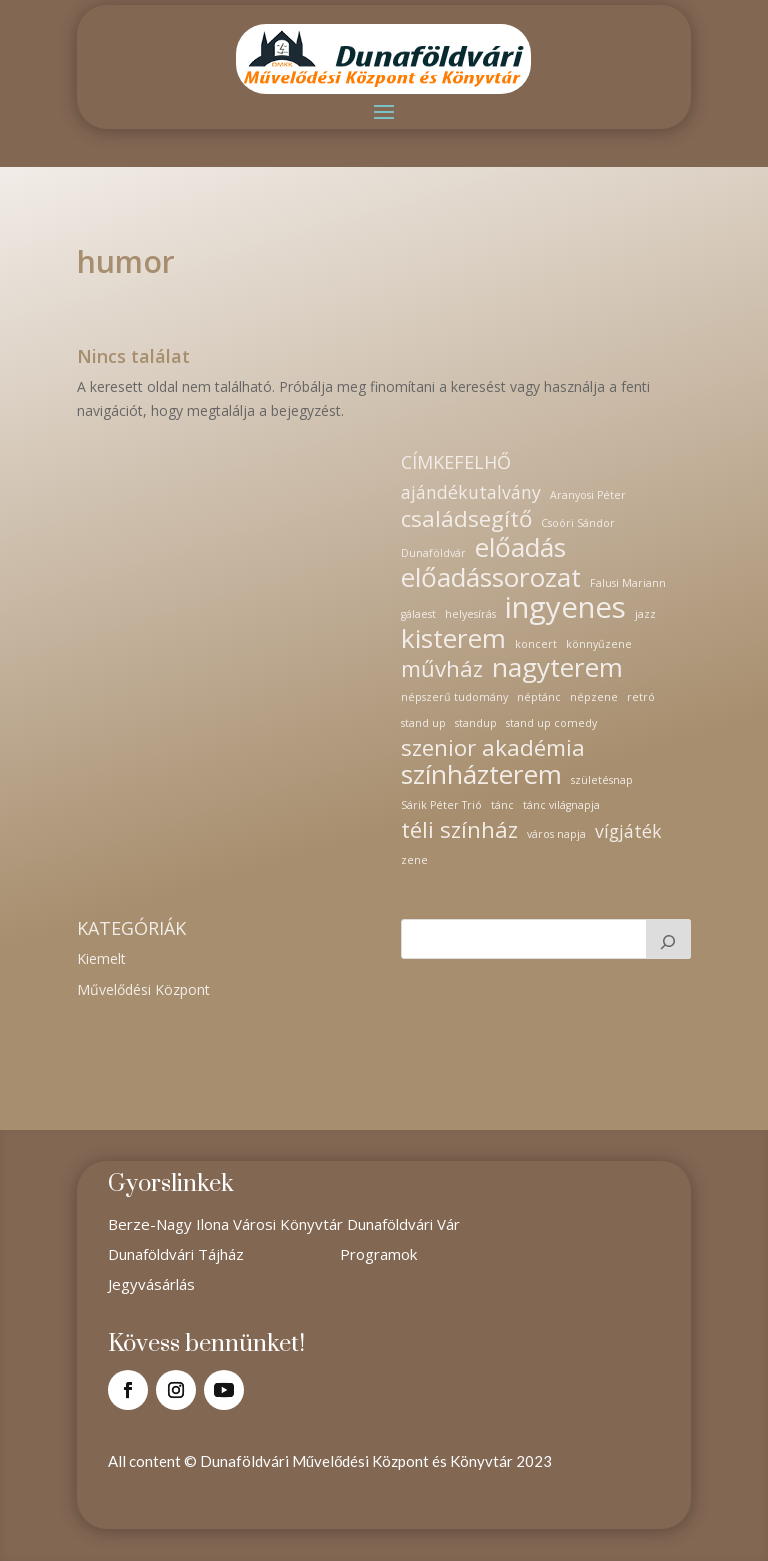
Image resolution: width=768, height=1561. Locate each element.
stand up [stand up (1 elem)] (423, 723)
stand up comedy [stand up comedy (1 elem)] (551, 723)
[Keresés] (669, 939)
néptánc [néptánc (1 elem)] (539, 697)
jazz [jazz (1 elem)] (645, 614)
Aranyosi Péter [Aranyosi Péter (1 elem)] (588, 495)
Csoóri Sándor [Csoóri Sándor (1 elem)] (578, 523)
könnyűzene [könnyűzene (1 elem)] (599, 644)
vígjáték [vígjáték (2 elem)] (628, 831)
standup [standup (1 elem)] (476, 723)
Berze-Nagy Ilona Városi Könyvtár (227, 1224)
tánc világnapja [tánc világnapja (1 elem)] (561, 805)
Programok (378, 1254)
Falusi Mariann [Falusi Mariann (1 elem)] (628, 583)
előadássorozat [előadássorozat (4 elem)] (491, 578)
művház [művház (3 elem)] (442, 669)
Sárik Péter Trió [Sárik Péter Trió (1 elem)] (441, 805)
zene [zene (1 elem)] (414, 860)
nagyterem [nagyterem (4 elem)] (557, 668)
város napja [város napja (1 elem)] (556, 834)
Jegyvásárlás (151, 1284)
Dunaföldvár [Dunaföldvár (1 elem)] (433, 553)
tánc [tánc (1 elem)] (502, 805)
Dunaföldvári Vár (403, 1224)
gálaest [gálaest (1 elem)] (418, 614)
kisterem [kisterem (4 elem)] (453, 639)
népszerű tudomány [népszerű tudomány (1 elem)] (454, 697)
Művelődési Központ (143, 989)
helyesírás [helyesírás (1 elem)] (470, 614)
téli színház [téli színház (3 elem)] (459, 830)
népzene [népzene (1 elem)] (594, 697)
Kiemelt (101, 958)
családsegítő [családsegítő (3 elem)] (466, 519)
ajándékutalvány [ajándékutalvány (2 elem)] (471, 492)
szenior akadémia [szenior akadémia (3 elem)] (493, 748)
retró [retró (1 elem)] (641, 697)
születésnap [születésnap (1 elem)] (602, 780)
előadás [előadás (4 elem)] (520, 548)
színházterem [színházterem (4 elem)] (481, 775)
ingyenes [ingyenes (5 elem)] (565, 608)
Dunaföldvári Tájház (176, 1254)
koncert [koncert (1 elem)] (536, 644)
